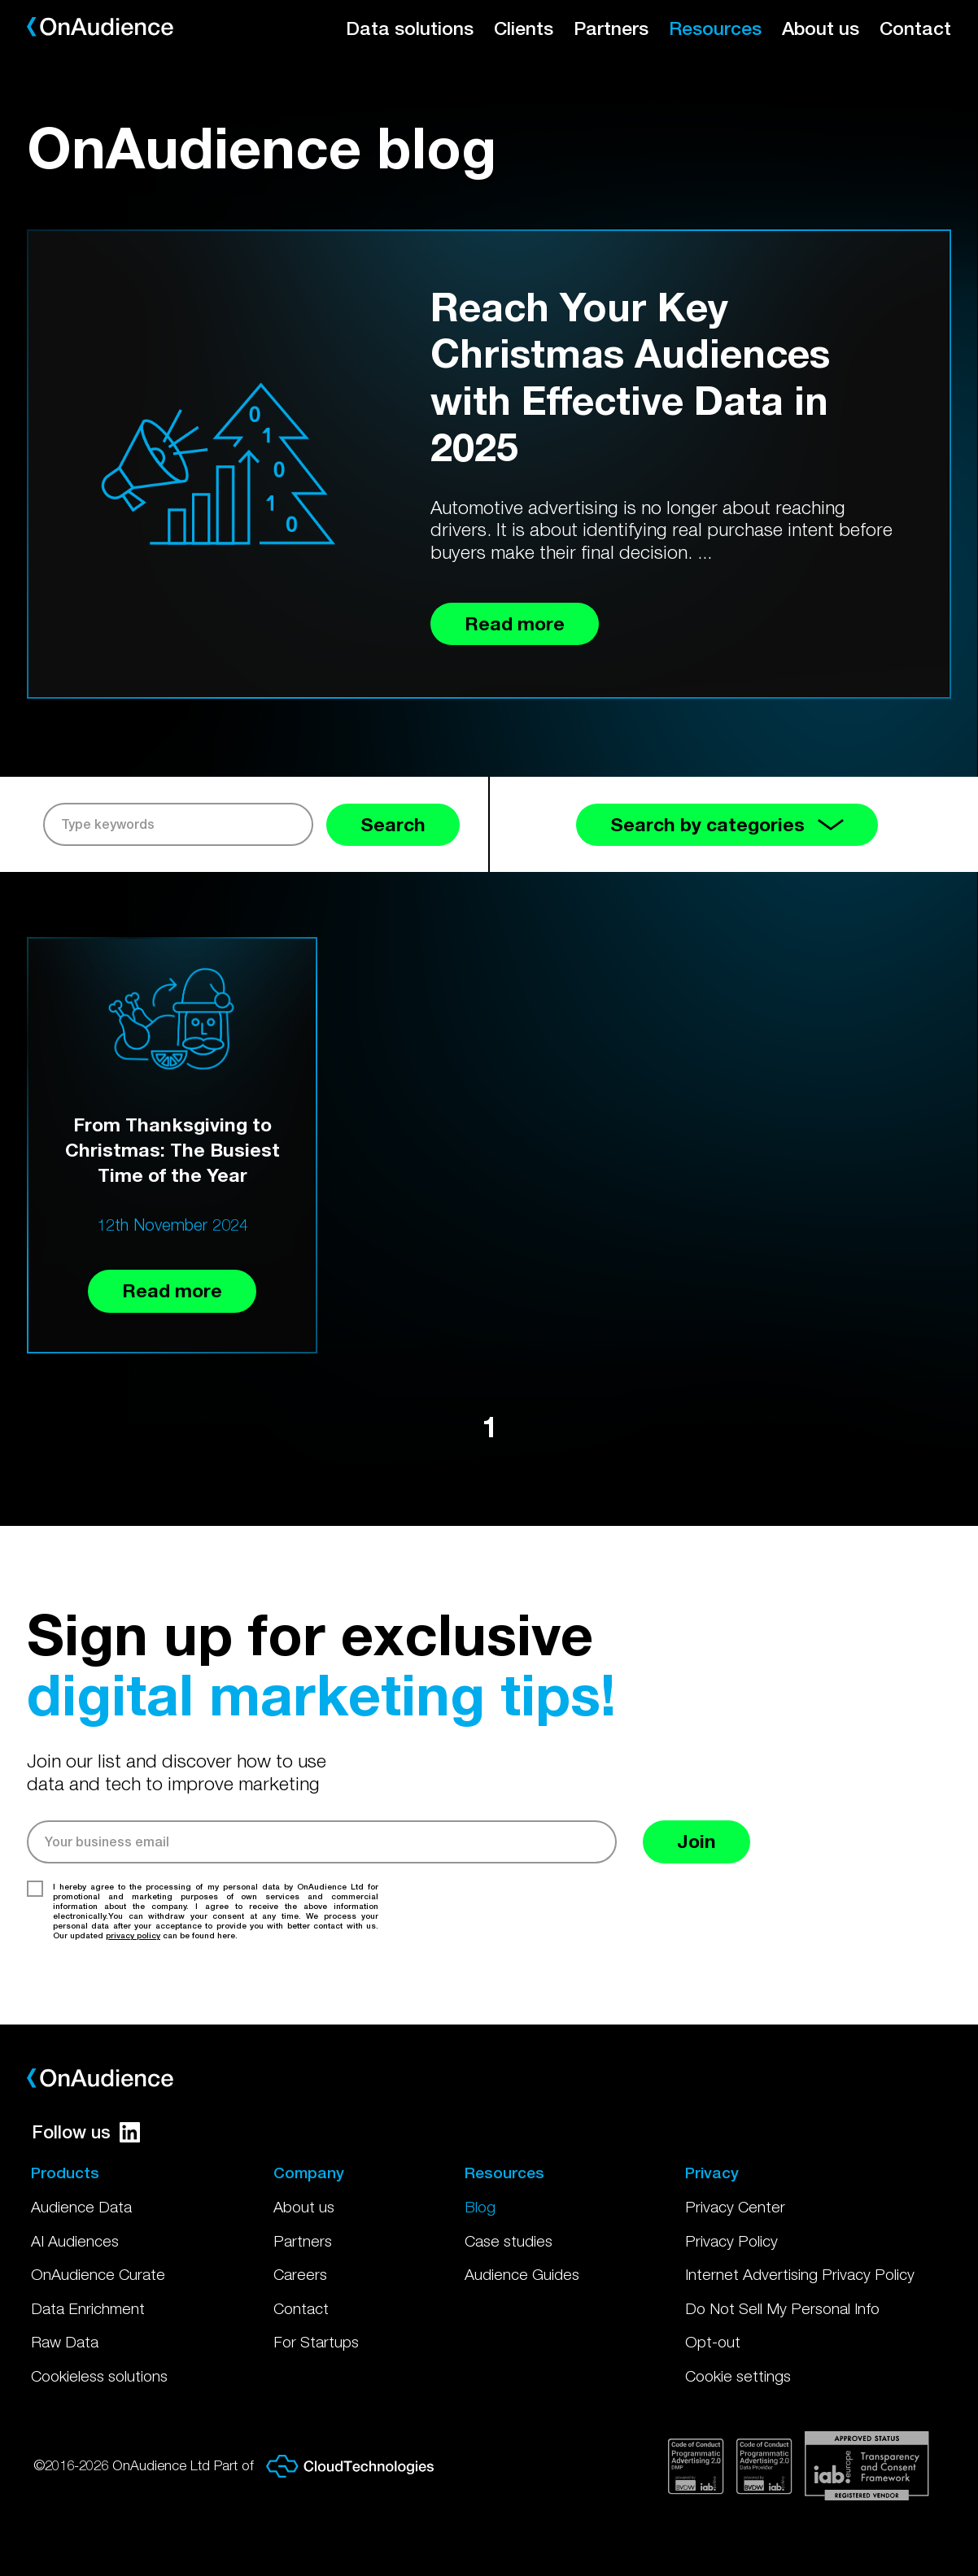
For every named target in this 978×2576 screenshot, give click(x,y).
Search (393, 824)
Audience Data (81, 2207)
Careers (300, 2274)
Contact (915, 28)
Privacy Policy (731, 2241)
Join (696, 1841)
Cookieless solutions (99, 2376)
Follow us (86, 2131)
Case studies (508, 2241)
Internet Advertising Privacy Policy (800, 2274)
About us (820, 28)
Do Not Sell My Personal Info (782, 2308)
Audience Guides (522, 2274)
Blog (480, 2207)
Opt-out (712, 2342)
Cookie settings (738, 2376)
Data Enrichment (88, 2308)
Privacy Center (735, 2207)
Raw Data (64, 2342)
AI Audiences (75, 2241)
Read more (172, 1290)
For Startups (316, 2342)
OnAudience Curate (98, 2274)
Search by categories (727, 824)
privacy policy (133, 1935)
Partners (611, 28)
